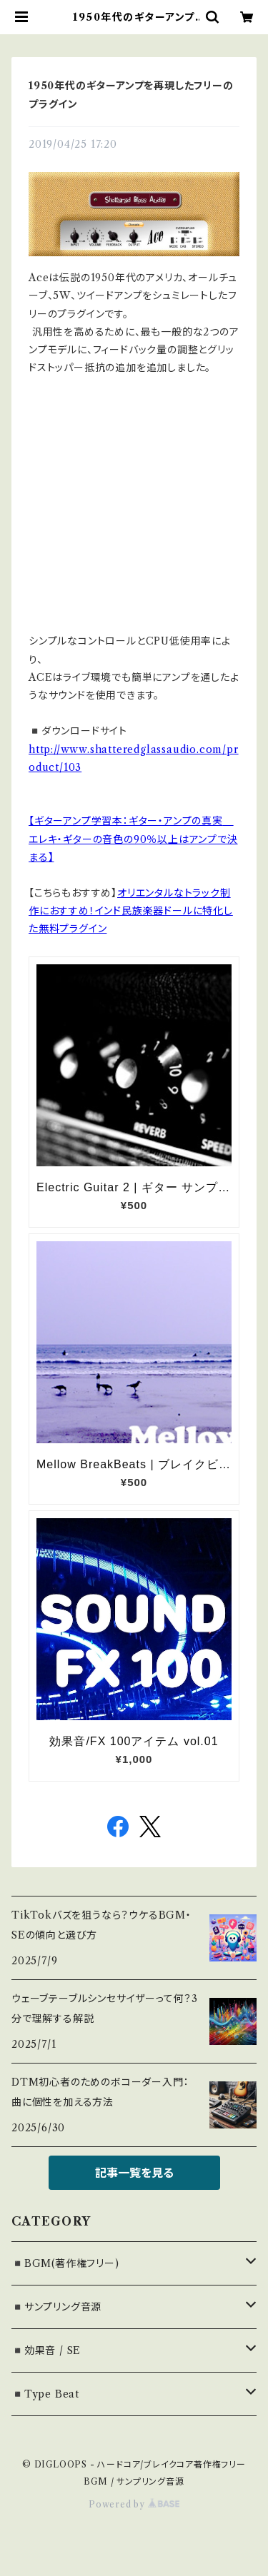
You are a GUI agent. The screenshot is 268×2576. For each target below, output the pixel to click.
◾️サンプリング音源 (56, 2306)
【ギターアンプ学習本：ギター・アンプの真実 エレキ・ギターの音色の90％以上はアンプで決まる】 (133, 838)
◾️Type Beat (45, 2394)
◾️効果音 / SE (46, 2350)
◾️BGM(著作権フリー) (65, 2263)
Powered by (134, 2504)
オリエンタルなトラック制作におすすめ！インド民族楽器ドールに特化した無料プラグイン (131, 911)
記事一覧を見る (134, 2173)
